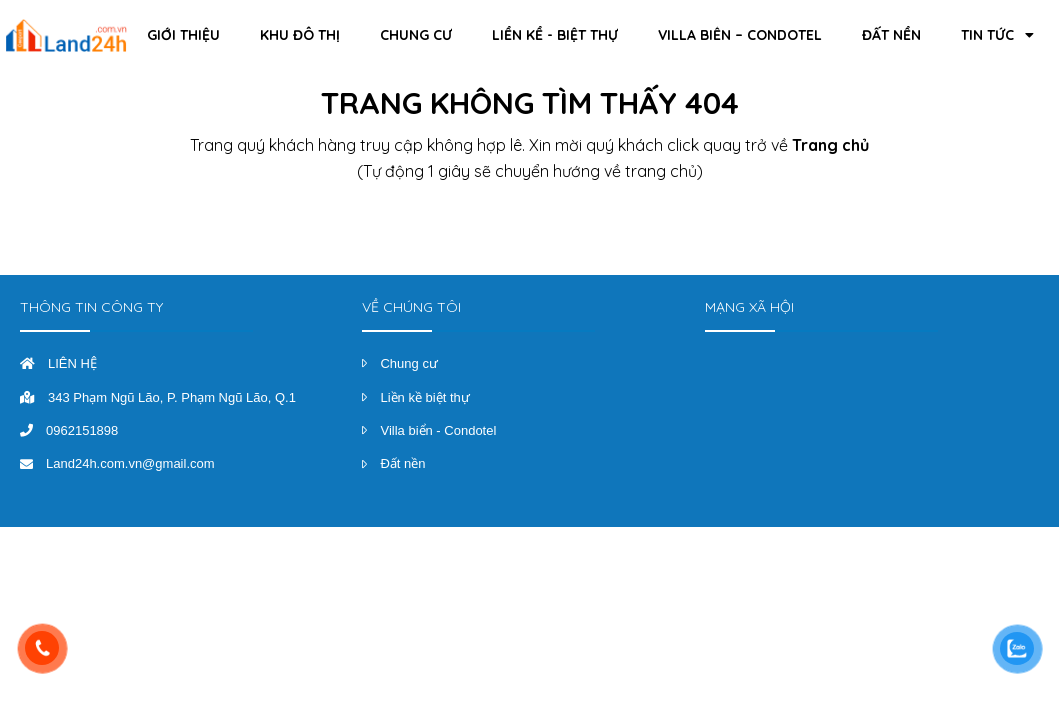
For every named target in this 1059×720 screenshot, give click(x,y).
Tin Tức (997, 35)
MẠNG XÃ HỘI (749, 307)
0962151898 (82, 430)
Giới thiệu (183, 35)
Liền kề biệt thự (424, 397)
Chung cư (416, 35)
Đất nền (402, 463)
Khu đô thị (300, 35)
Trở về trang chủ (530, 226)
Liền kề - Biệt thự (555, 35)
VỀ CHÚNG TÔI (411, 307)
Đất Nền (891, 35)
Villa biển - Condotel (438, 430)
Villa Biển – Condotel (740, 35)
